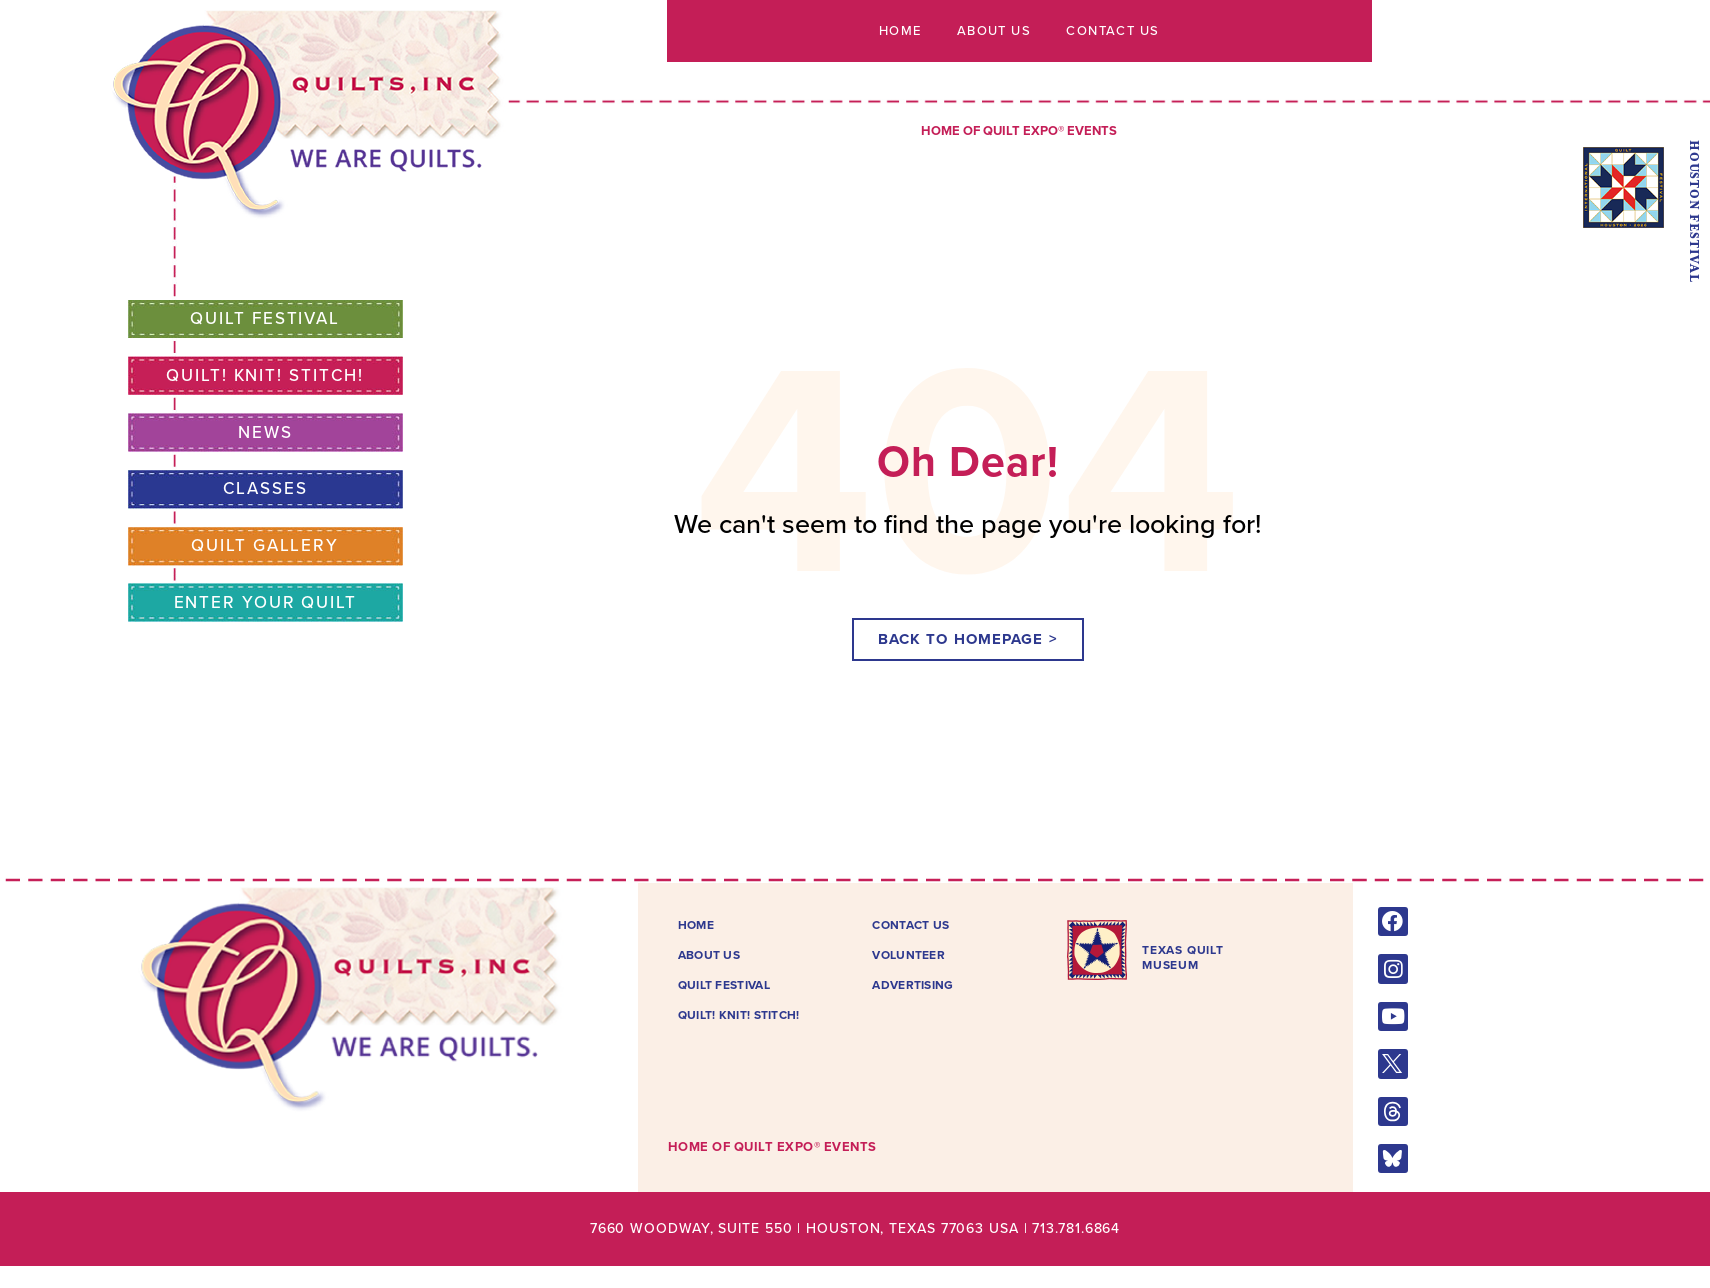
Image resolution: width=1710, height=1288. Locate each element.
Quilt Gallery (265, 545)
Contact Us (1117, 31)
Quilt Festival (265, 318)
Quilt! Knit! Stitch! (265, 375)
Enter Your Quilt (265, 602)
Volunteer (908, 955)
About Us (994, 31)
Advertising (912, 985)
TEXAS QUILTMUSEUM (1183, 957)
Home (895, 31)
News (265, 432)
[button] (968, 639)
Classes (265, 488)
